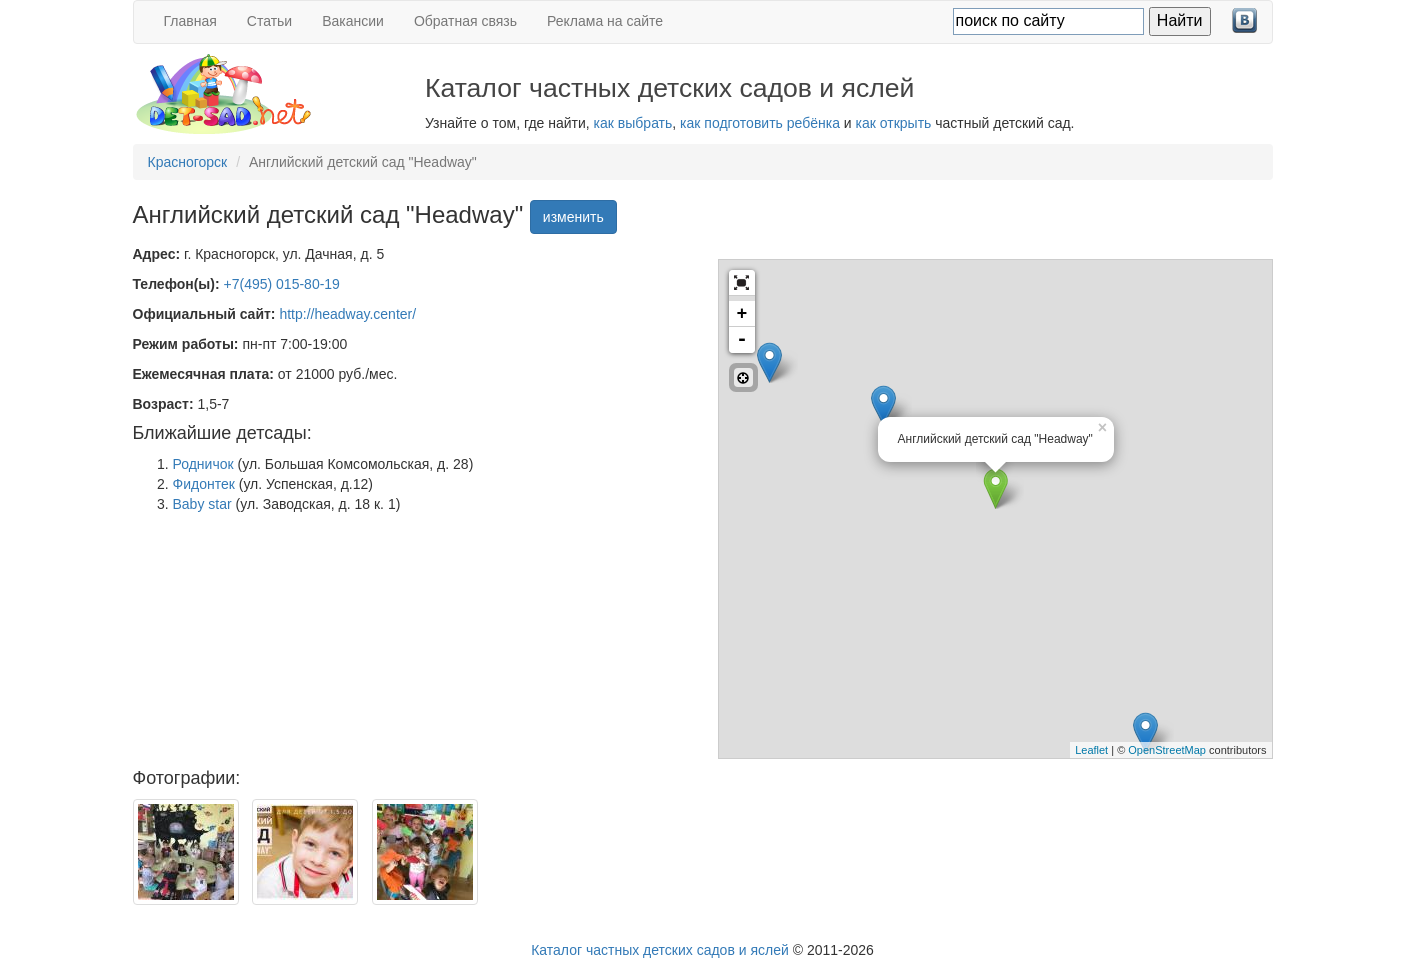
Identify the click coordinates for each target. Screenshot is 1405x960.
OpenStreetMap (1167, 750)
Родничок (203, 464)
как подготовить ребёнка (760, 123)
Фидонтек (204, 484)
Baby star (202, 504)
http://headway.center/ (347, 314)
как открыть (894, 123)
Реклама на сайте (605, 21)
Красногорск (188, 162)
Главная (190, 21)
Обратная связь (465, 21)
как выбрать (633, 123)
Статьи (269, 21)
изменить (573, 217)
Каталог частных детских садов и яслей (660, 950)
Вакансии (353, 21)
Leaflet (1091, 750)
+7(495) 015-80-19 (282, 284)
